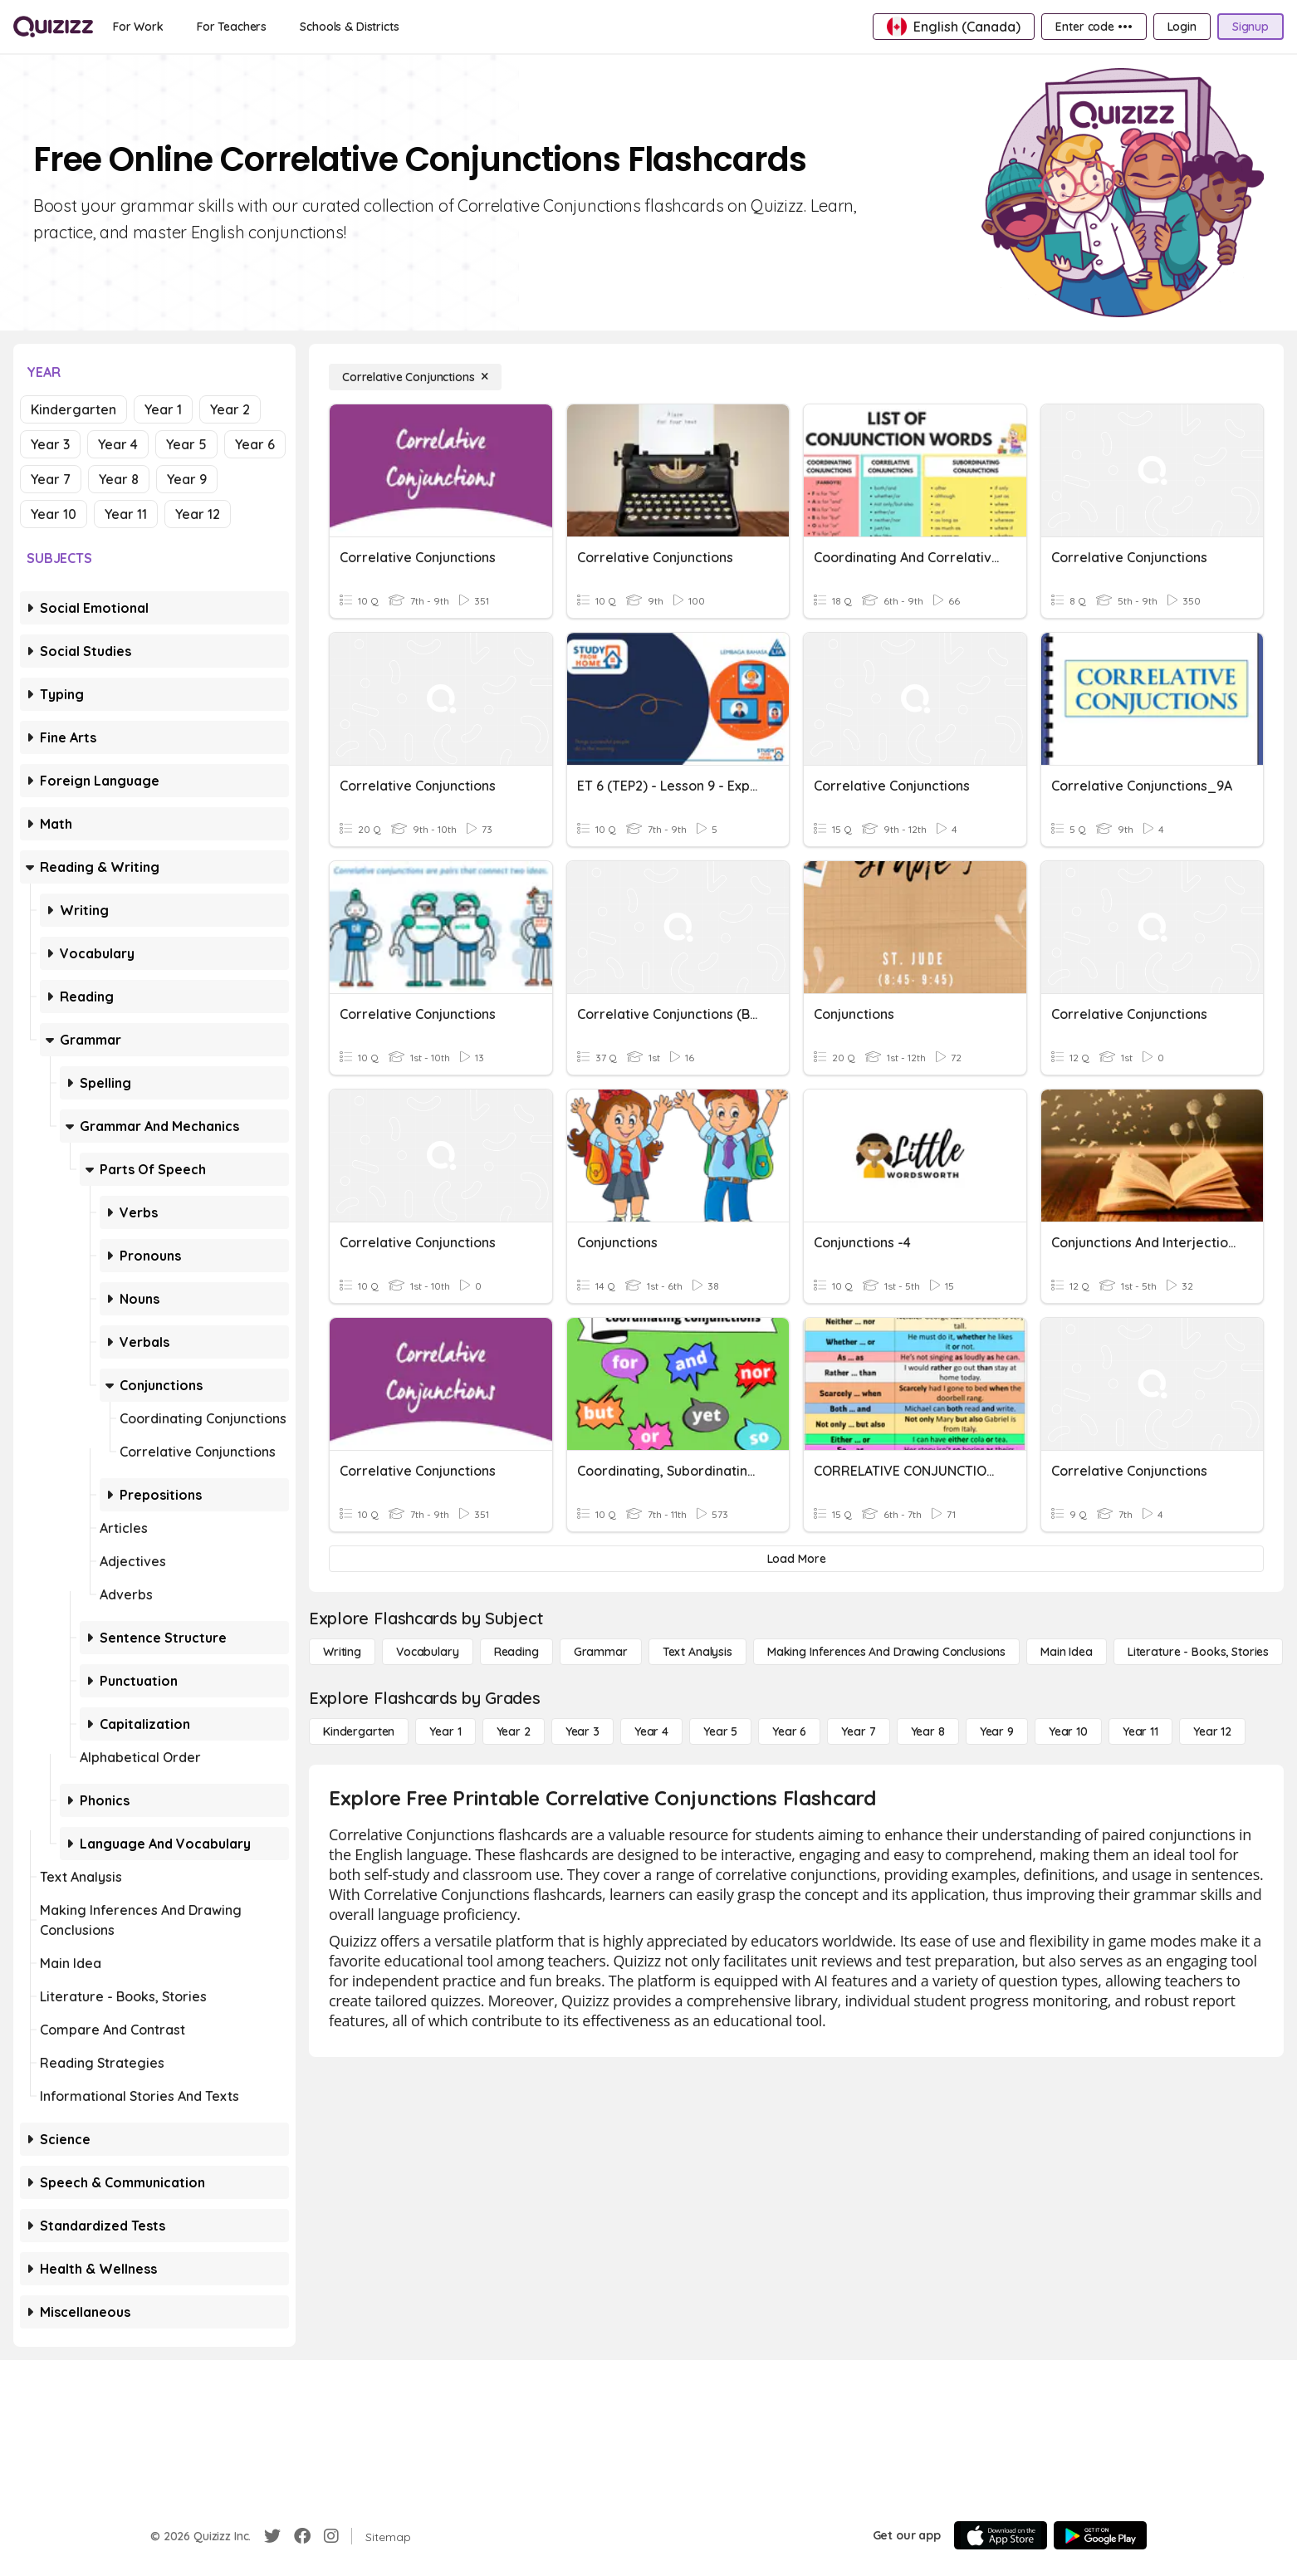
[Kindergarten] (359, 1731)
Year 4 (118, 444)
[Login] (1182, 26)
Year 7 (51, 479)
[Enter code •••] (1093, 26)
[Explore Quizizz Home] (53, 26)
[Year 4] (651, 1731)
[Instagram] (331, 2536)
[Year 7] (858, 1731)
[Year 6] (789, 1731)
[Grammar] (601, 1651)
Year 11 (126, 514)
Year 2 (230, 409)
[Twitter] (272, 2536)
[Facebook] (302, 2536)
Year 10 (53, 514)
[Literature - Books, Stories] (1198, 1651)
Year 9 (187, 479)
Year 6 (255, 444)
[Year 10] (1068, 1731)
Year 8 (119, 479)
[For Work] (138, 26)
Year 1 (163, 409)
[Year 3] (582, 1731)
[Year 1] (445, 1731)
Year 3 (50, 444)
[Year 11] (1140, 1731)
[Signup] (1250, 26)
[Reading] (516, 1651)
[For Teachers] (232, 26)
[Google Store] (1100, 2535)
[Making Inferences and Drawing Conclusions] (886, 1651)
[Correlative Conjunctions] (415, 377)
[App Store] (1000, 2535)
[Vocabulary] (427, 1651)
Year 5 (186, 444)
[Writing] (342, 1651)
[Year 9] (997, 1731)
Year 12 (197, 514)
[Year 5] (720, 1731)
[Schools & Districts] (349, 26)
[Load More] (796, 1558)
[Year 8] (928, 1731)
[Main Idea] (1066, 1651)
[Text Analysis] (697, 1651)
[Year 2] (513, 1731)
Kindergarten (73, 409)
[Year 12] (1212, 1731)
